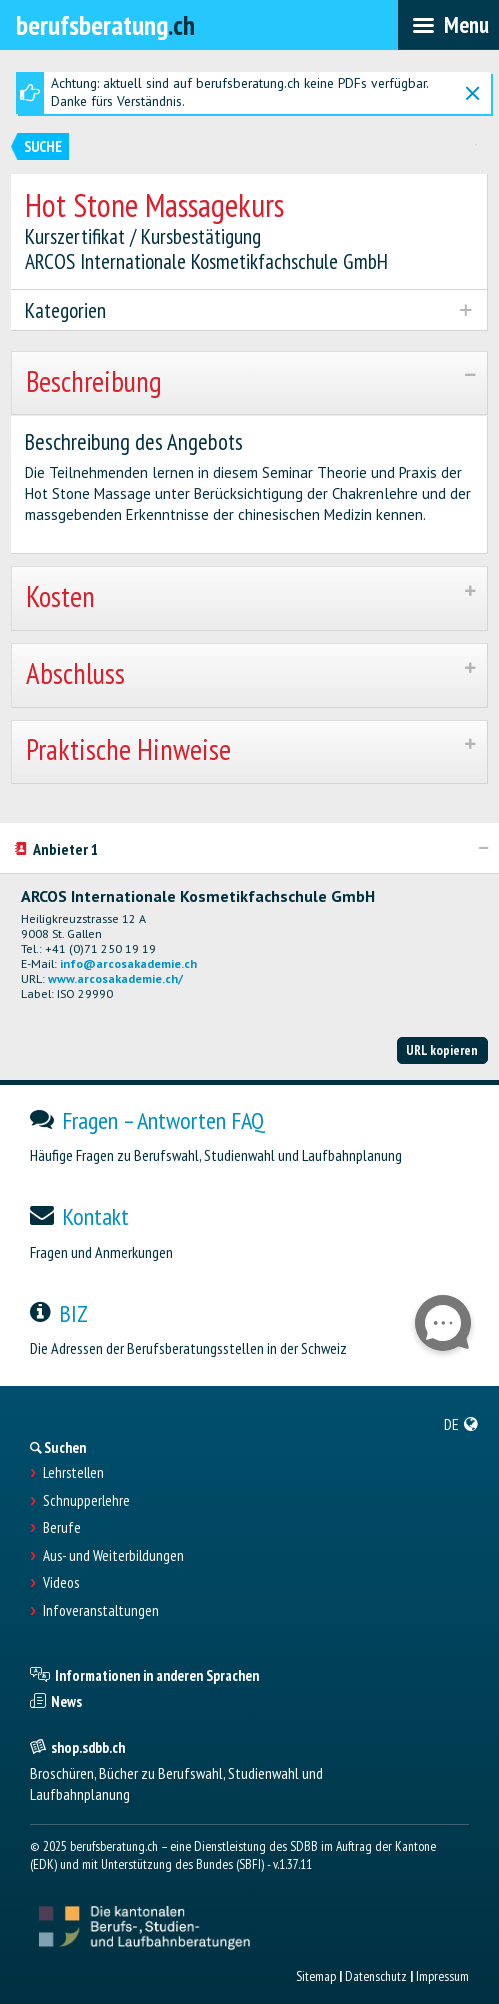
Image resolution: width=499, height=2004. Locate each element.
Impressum (442, 1976)
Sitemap (316, 1976)
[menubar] (448, 25)
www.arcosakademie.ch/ (115, 978)
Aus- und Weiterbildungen (113, 1556)
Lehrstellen (73, 1473)
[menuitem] (461, 1424)
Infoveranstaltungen (101, 1611)
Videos (61, 1583)
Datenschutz (376, 1976)
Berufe (62, 1528)
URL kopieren (442, 1050)
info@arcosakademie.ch (128, 963)
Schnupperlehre (86, 1501)
